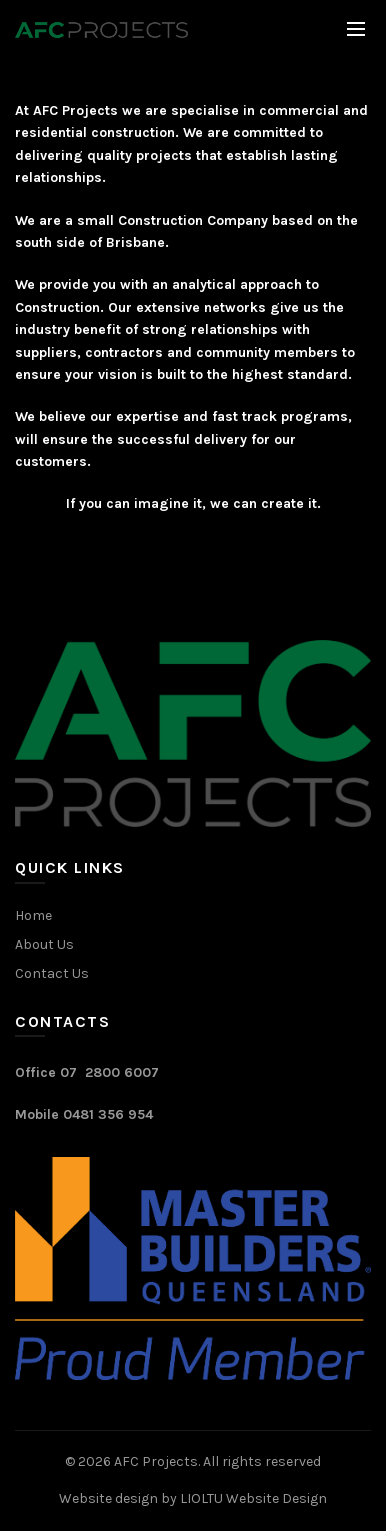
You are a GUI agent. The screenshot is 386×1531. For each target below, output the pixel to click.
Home (33, 915)
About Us (44, 944)
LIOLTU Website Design (253, 1498)
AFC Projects (156, 1461)
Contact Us (52, 973)
